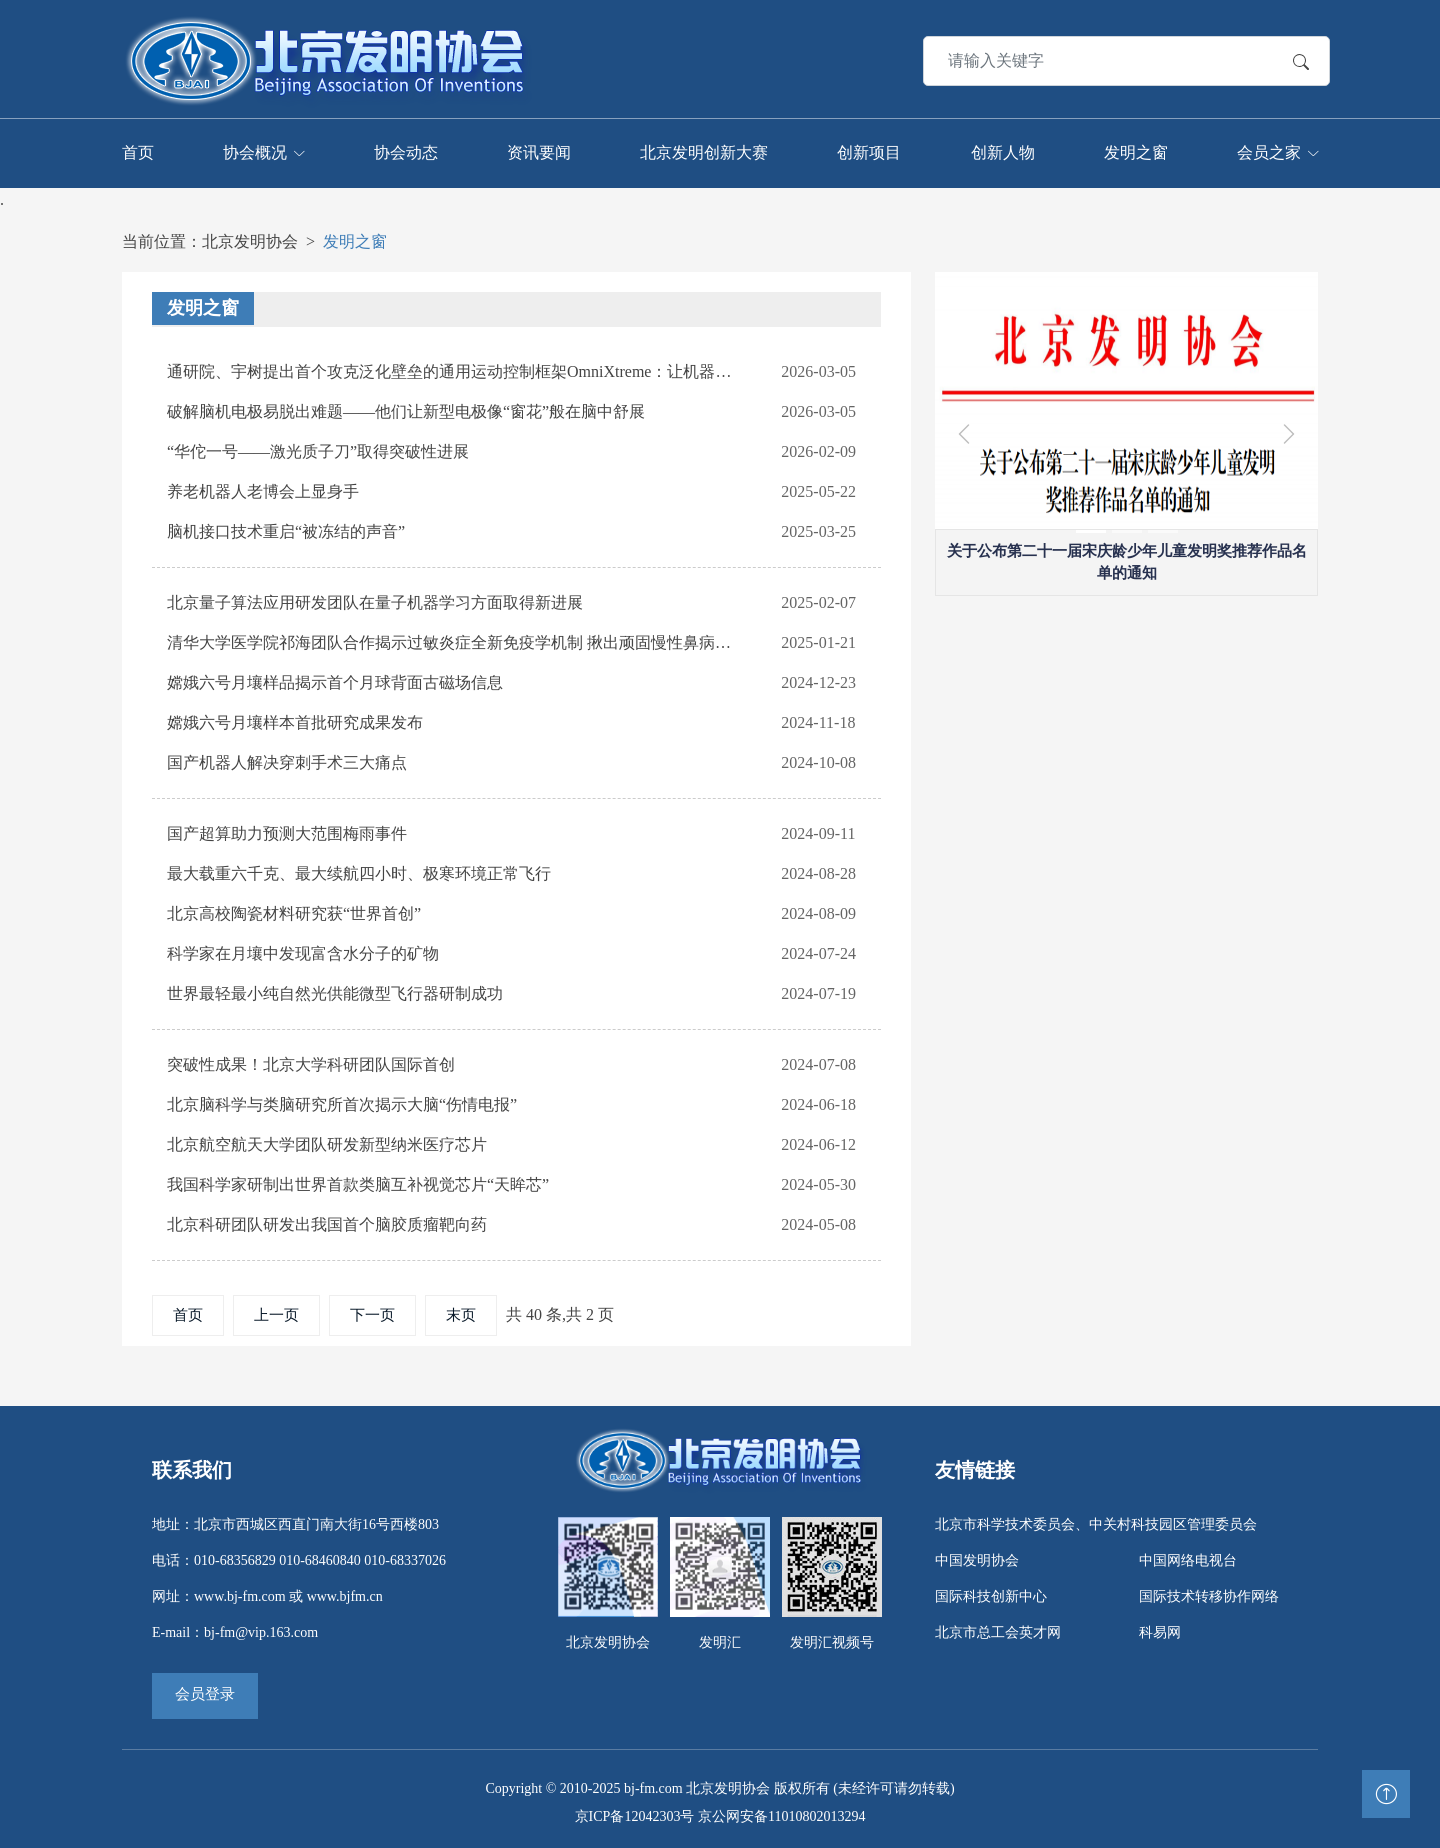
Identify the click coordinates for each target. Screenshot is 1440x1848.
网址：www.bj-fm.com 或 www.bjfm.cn (267, 1593)
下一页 (372, 1312)
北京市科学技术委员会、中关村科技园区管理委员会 (1096, 1521)
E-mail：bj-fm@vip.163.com (235, 1629)
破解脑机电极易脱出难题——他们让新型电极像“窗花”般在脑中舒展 (406, 408)
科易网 (1160, 1629)
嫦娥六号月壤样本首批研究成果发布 (295, 719)
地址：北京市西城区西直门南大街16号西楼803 (295, 1521)
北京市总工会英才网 (998, 1629)
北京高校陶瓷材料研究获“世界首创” (294, 910)
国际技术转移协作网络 (1209, 1593)
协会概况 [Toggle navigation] (255, 150)
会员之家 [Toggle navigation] (1269, 150)
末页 (461, 1312)
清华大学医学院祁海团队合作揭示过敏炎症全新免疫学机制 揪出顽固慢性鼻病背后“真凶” (452, 639)
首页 (188, 1312)
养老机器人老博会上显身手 (263, 488)
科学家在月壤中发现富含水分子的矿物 (303, 950)
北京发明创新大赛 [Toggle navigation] (704, 150)
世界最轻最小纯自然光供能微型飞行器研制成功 (335, 990)
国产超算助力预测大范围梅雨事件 (287, 830)
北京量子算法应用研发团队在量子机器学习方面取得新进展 (375, 599)
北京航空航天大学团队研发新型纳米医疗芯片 (327, 1141)
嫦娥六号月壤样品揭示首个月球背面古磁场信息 (335, 679)
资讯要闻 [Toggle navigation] (539, 150)
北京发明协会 (250, 238)
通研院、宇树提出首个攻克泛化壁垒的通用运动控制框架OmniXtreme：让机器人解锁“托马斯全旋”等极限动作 (452, 368)
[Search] (1071, 59)
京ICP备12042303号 (635, 1813)
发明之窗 (355, 238)
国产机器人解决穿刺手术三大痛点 (287, 759)
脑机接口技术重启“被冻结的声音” (286, 528)
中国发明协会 (977, 1557)
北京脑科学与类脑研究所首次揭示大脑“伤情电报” (342, 1101)
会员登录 (205, 1691)
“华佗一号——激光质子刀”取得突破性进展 (318, 448)
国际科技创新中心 (991, 1593)
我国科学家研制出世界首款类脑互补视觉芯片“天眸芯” (358, 1181)
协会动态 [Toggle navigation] (406, 150)
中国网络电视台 (1188, 1557)
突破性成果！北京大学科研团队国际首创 (311, 1061)
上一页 (276, 1312)
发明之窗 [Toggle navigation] (1136, 150)
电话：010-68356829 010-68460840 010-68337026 (299, 1557)
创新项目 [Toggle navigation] (869, 150)
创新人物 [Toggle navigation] (1003, 150)
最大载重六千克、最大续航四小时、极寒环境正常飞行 (359, 870)
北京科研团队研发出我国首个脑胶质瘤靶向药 (327, 1221)
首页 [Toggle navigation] (138, 150)
